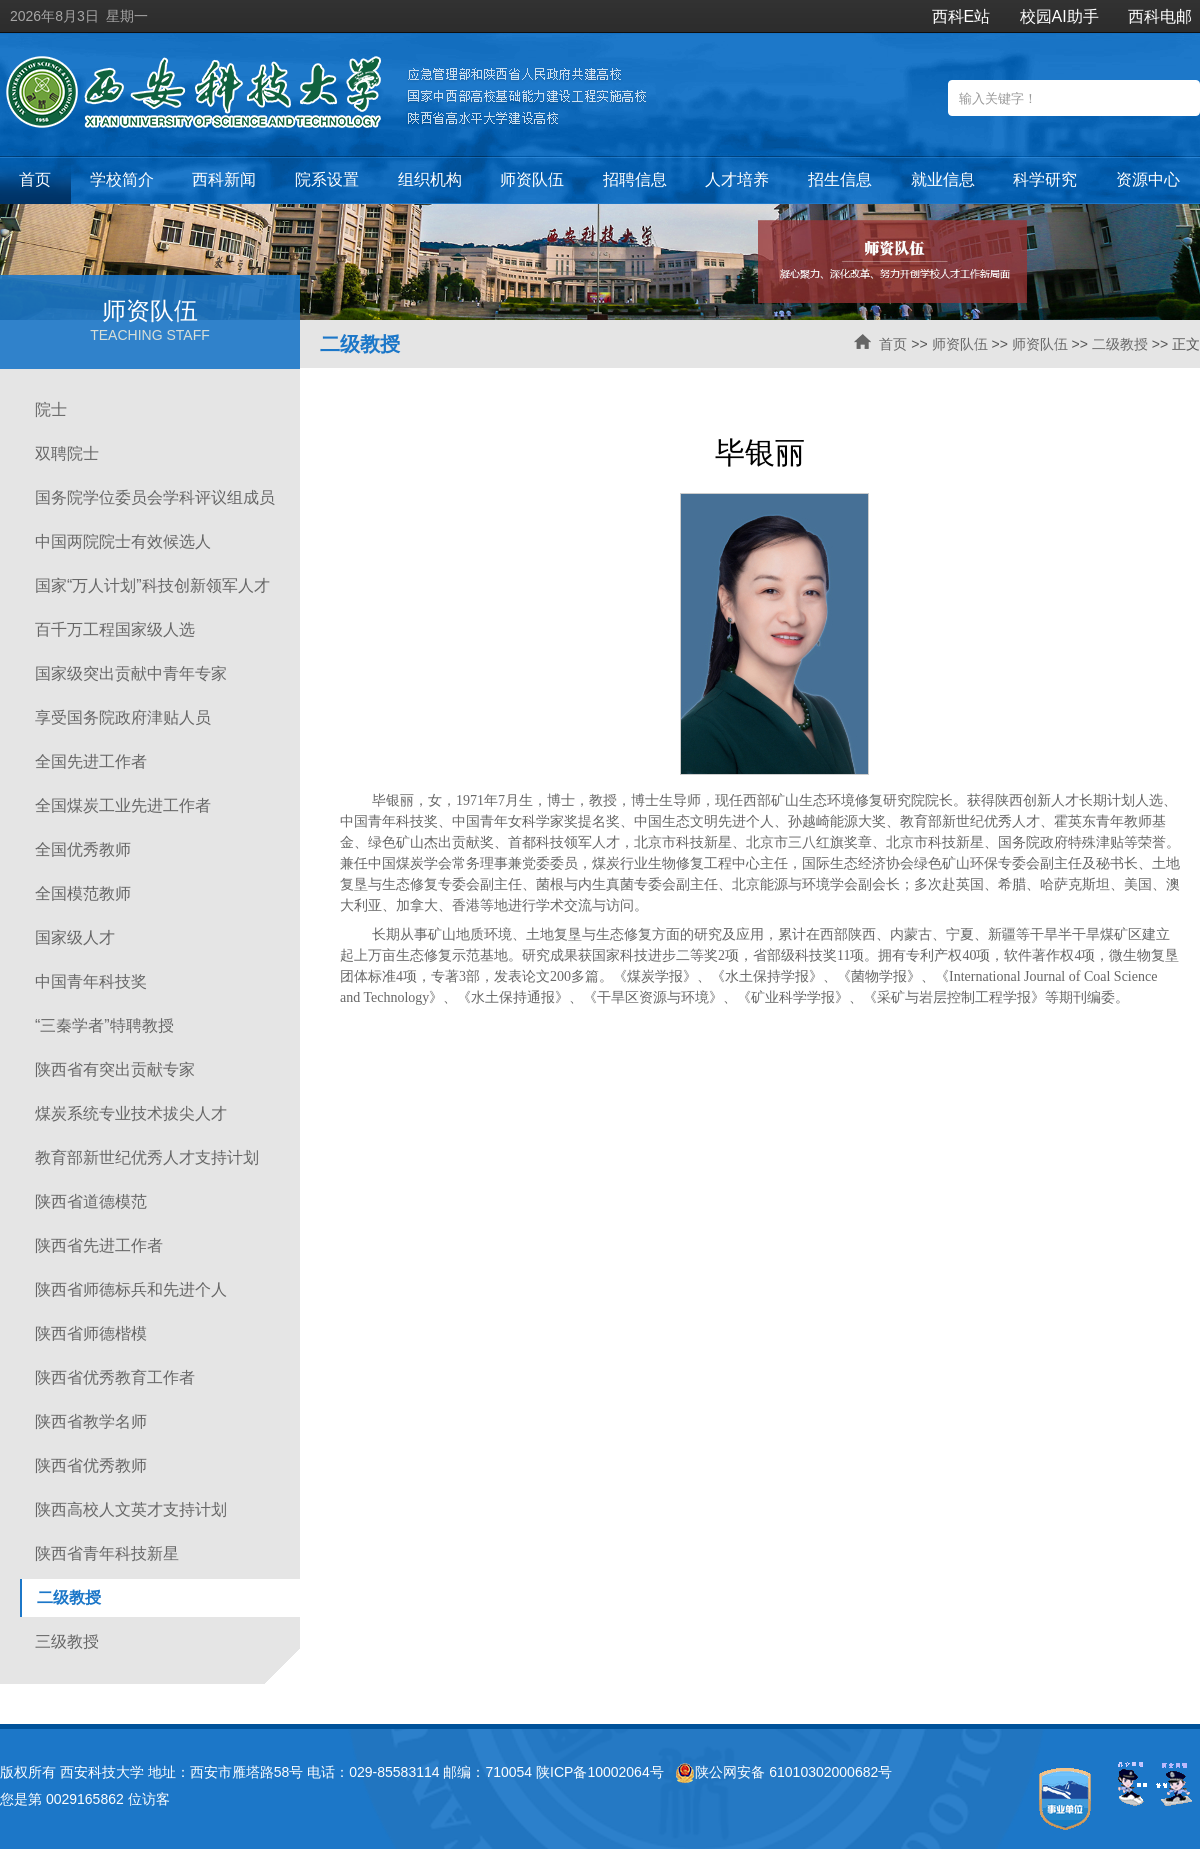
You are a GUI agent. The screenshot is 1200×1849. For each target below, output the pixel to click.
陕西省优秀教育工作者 (115, 1377)
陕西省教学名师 (91, 1421)
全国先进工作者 (91, 761)
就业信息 (943, 179)
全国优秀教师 (83, 849)
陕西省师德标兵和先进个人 (131, 1289)
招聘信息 (635, 179)
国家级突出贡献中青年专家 (131, 673)
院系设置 (327, 179)
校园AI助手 (1059, 16)
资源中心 (1148, 179)
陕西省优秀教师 (91, 1465)
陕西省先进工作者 (99, 1245)
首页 (35, 179)
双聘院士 (67, 453)
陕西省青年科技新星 (107, 1553)
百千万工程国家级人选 (115, 629)
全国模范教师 (83, 893)
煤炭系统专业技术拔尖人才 (131, 1113)
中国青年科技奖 (91, 981)
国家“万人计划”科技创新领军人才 (152, 585)
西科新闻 (224, 179)
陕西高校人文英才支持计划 (131, 1509)
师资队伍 (532, 179)
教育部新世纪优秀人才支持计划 (147, 1157)
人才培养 (737, 179)
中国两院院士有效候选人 (123, 541)
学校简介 (122, 179)
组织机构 (430, 179)
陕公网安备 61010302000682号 (783, 1772)
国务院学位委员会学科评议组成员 (155, 497)
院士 (51, 409)
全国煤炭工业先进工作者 (123, 805)
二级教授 (1120, 344)
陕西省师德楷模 (91, 1333)
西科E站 (961, 16)
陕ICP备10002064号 (600, 1772)
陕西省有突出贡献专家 (115, 1069)
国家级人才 (75, 937)
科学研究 (1045, 179)
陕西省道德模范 (91, 1201)
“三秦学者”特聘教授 (104, 1025)
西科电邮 (1160, 16)
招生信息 (840, 179)
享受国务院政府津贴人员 (123, 717)
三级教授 (67, 1641)
